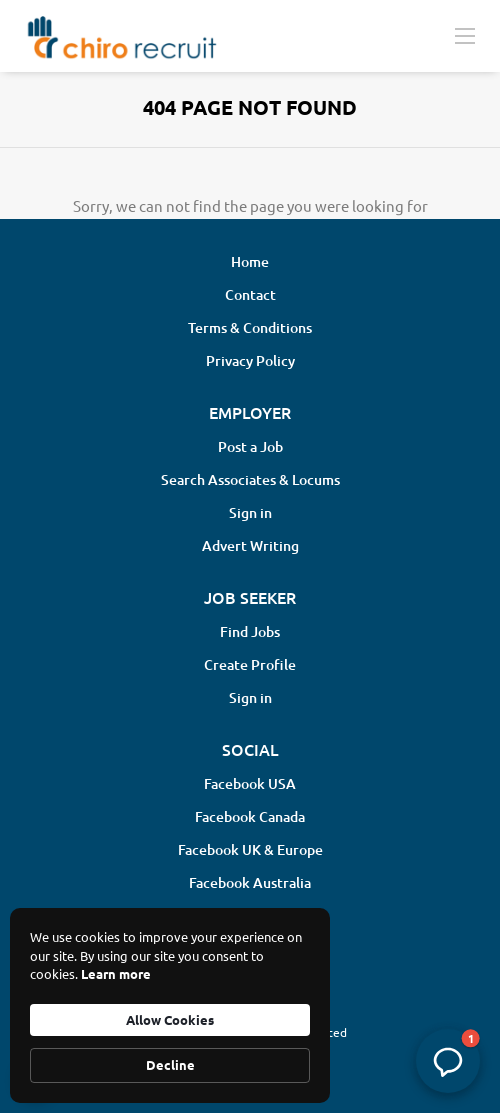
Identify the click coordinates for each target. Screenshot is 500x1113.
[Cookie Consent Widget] (170, 1005)
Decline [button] (170, 1064)
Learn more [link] (116, 973)
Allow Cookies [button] (170, 1019)
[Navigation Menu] (465, 35)
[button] (448, 1061)
